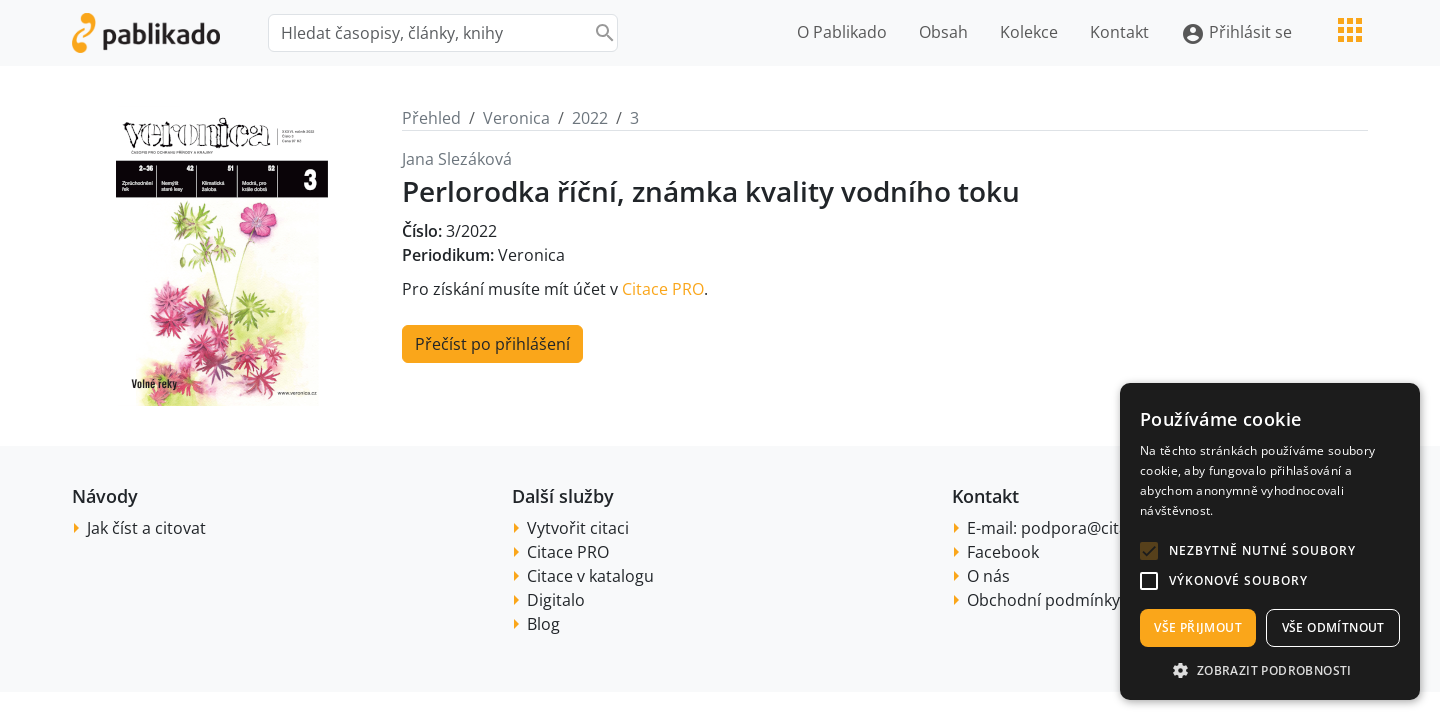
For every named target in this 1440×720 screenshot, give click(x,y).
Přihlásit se (1236, 33)
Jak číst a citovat (146, 528)
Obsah (943, 32)
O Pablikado (842, 32)
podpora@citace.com (1101, 528)
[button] (1149, 551)
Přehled (431, 118)
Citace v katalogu (590, 576)
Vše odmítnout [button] (1333, 627)
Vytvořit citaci (578, 528)
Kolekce (1029, 32)
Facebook (1003, 552)
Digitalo (556, 600)
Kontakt (1119, 32)
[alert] (1270, 541)
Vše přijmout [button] (1198, 627)
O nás (988, 576)
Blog (543, 624)
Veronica (516, 118)
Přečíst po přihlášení (492, 344)
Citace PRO (663, 289)
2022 (590, 118)
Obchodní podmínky (1043, 600)
